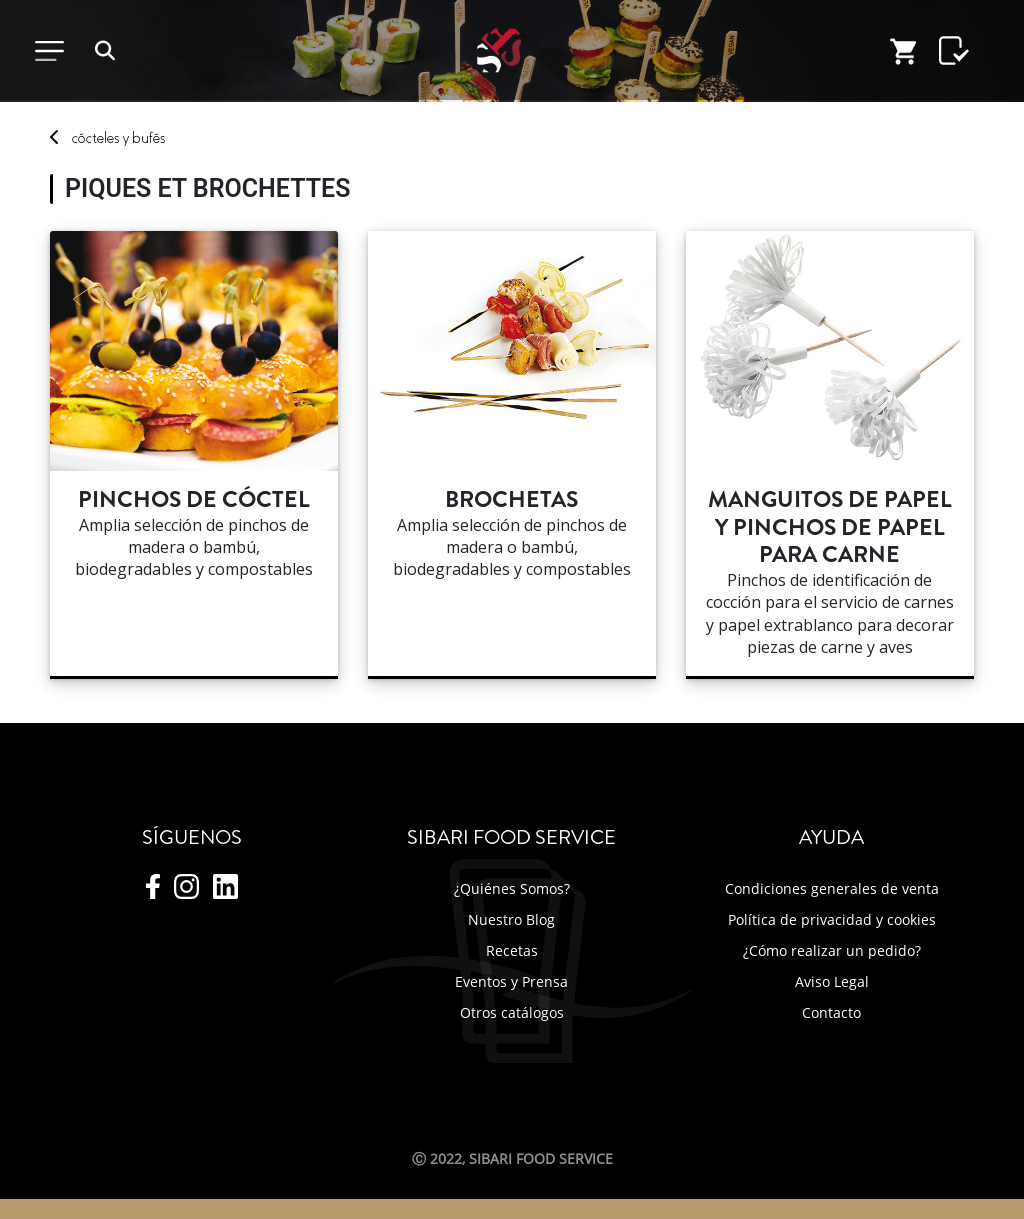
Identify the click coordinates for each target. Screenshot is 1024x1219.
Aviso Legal (832, 981)
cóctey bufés (118, 138)
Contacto (831, 1012)
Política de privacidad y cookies (832, 919)
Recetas (512, 950)
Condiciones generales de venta (832, 888)
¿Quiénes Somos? (512, 888)
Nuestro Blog (511, 919)
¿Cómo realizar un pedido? (832, 950)
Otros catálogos (512, 1012)
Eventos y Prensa (511, 981)
